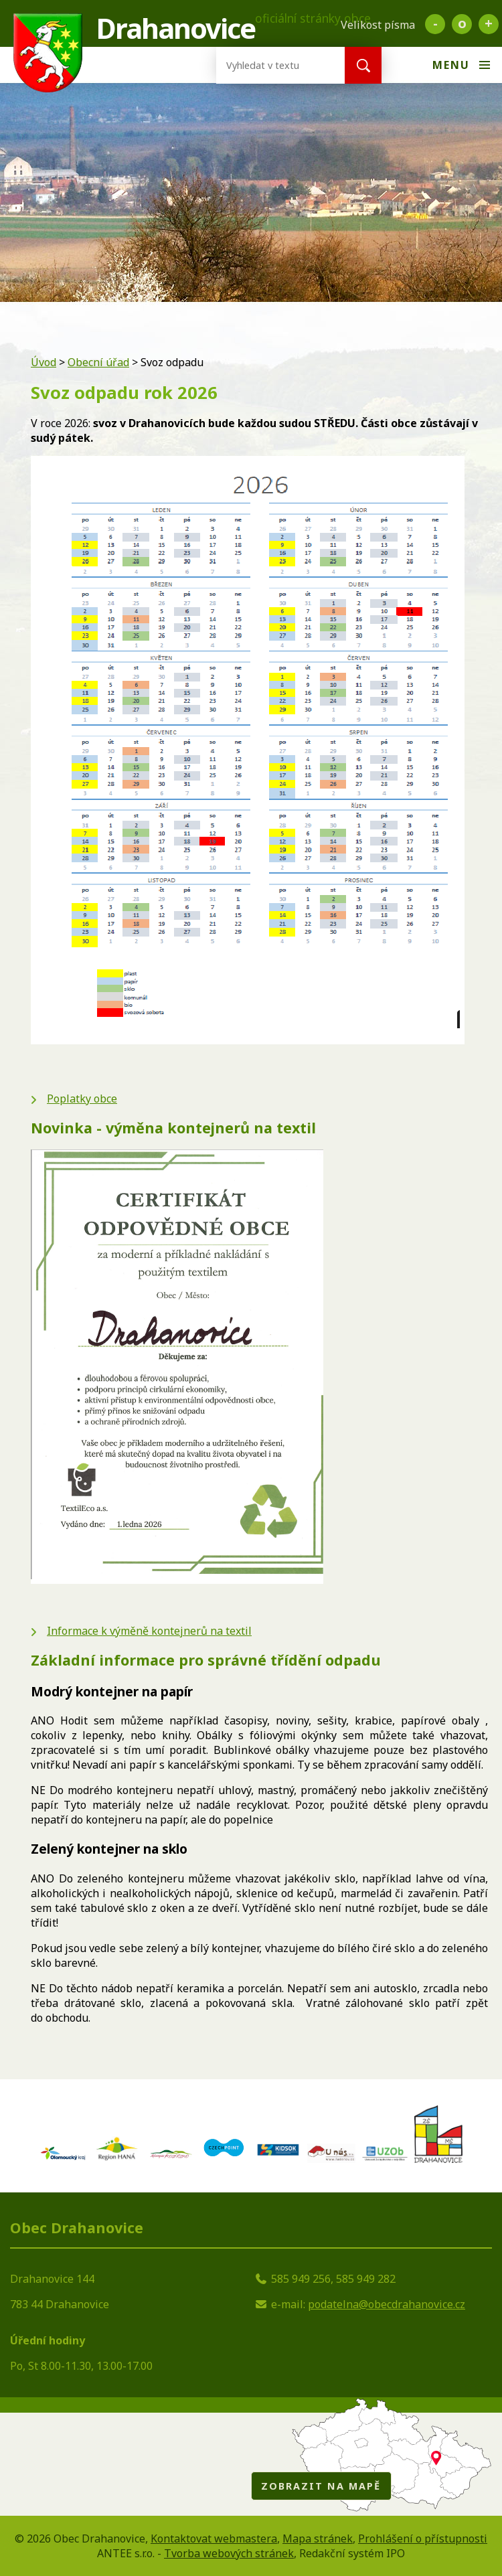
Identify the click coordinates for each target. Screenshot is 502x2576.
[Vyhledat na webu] (269, 65)
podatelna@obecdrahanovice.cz (386, 2304)
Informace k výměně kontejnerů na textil (149, 1630)
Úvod (43, 362)
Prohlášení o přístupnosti (422, 2538)
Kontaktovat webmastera (214, 2538)
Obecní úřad (98, 362)
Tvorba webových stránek (229, 2553)
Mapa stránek (317, 2538)
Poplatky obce (82, 1098)
